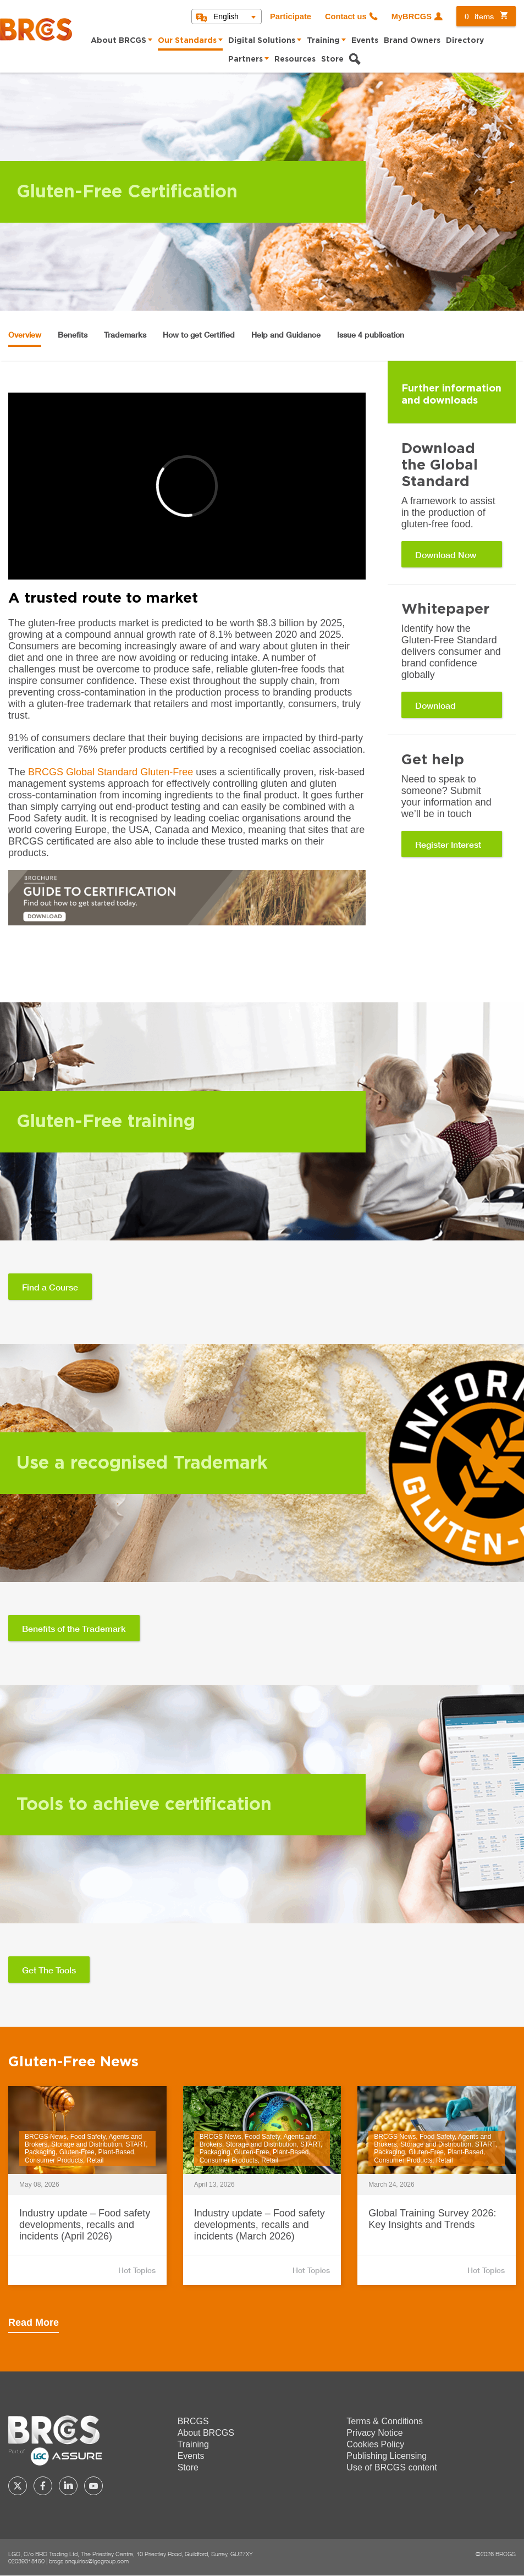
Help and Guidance (286, 334)
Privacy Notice (374, 2432)
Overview (24, 334)
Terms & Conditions (384, 2421)
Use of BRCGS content (391, 2467)
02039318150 (26, 2560)
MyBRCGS (411, 16)
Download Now (445, 554)
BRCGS (193, 2421)
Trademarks (125, 334)
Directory (465, 41)
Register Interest (448, 844)
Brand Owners (412, 41)
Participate (290, 16)
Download (435, 705)
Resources (295, 59)
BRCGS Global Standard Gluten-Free (110, 771)
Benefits (72, 334)
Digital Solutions (261, 41)
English (226, 16)
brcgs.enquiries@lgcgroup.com (89, 2560)
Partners (245, 59)
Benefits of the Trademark (74, 1628)
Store (332, 59)
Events (364, 41)
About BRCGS (118, 41)
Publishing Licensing (386, 2456)
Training (323, 41)
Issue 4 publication (370, 334)
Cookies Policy (375, 2444)
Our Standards (187, 41)
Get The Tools (49, 1970)
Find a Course (50, 1287)
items (479, 16)
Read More (33, 2322)
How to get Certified (199, 334)
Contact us (346, 16)
